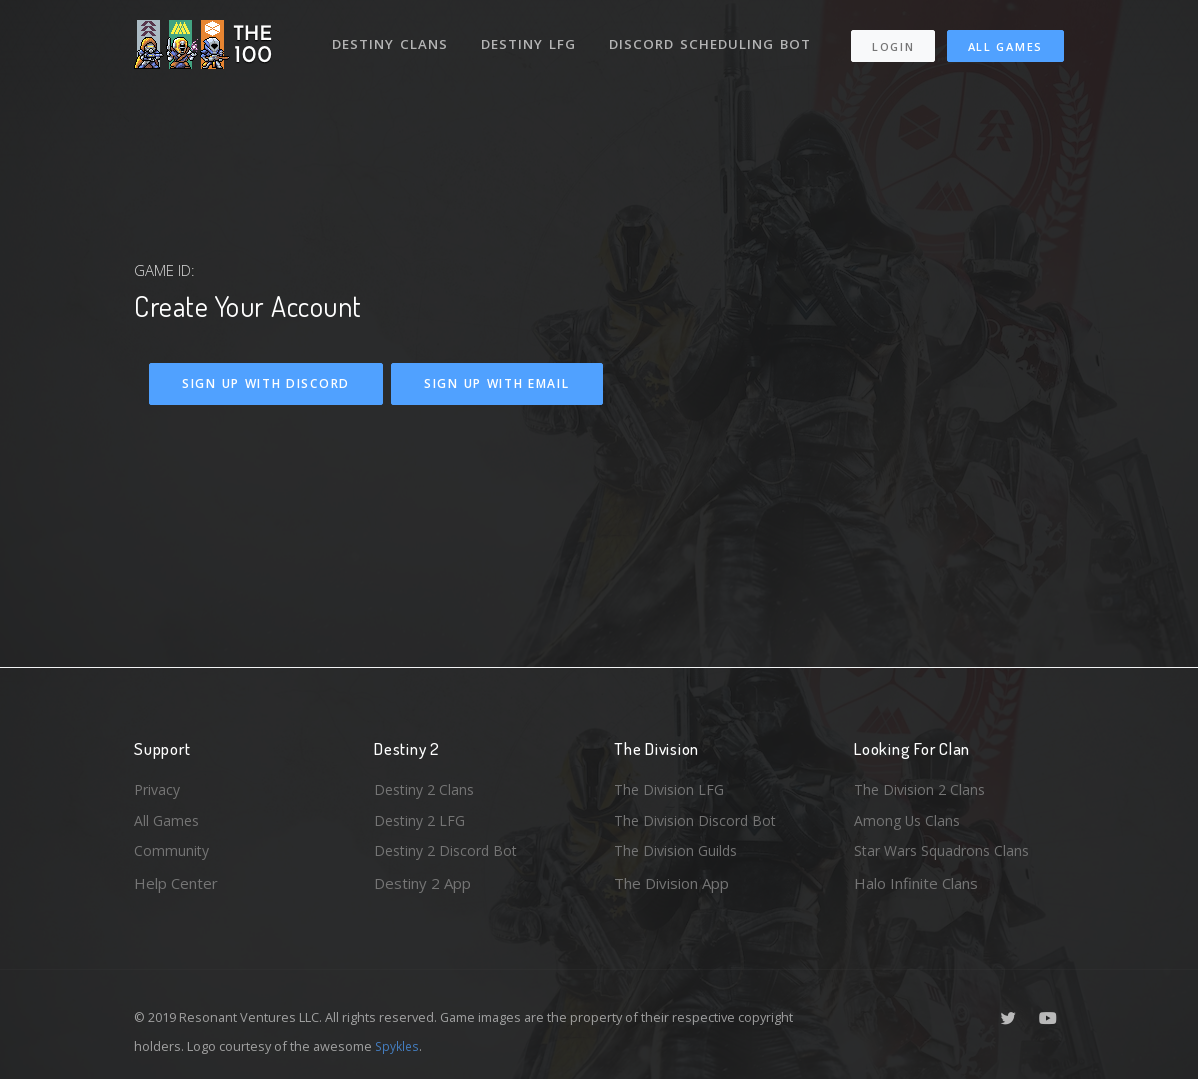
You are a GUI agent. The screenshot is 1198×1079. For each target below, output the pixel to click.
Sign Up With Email (497, 383)
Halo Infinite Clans (916, 883)
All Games (886, 86)
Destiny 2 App (422, 883)
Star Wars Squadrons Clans (946, 850)
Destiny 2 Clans (427, 785)
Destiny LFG (532, 38)
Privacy (159, 785)
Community (172, 850)
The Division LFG (671, 785)
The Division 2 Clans (922, 785)
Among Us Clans (909, 818)
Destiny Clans (391, 38)
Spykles (398, 1046)
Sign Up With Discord (266, 383)
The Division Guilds (679, 850)
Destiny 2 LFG (422, 818)
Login (894, 50)
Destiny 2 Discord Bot (450, 850)
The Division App (671, 883)
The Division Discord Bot (699, 818)
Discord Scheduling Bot (433, 94)
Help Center (176, 883)
